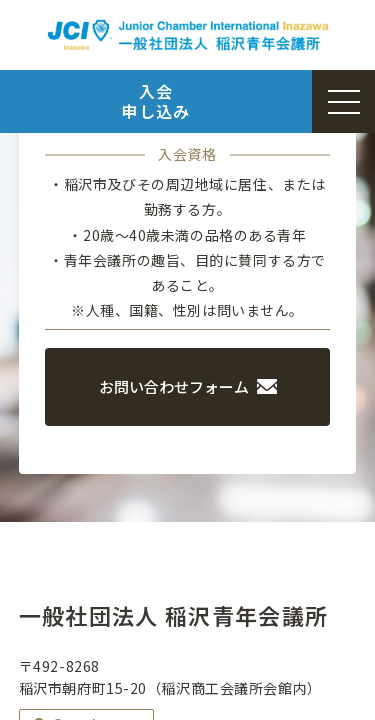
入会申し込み (155, 100)
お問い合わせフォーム (188, 386)
